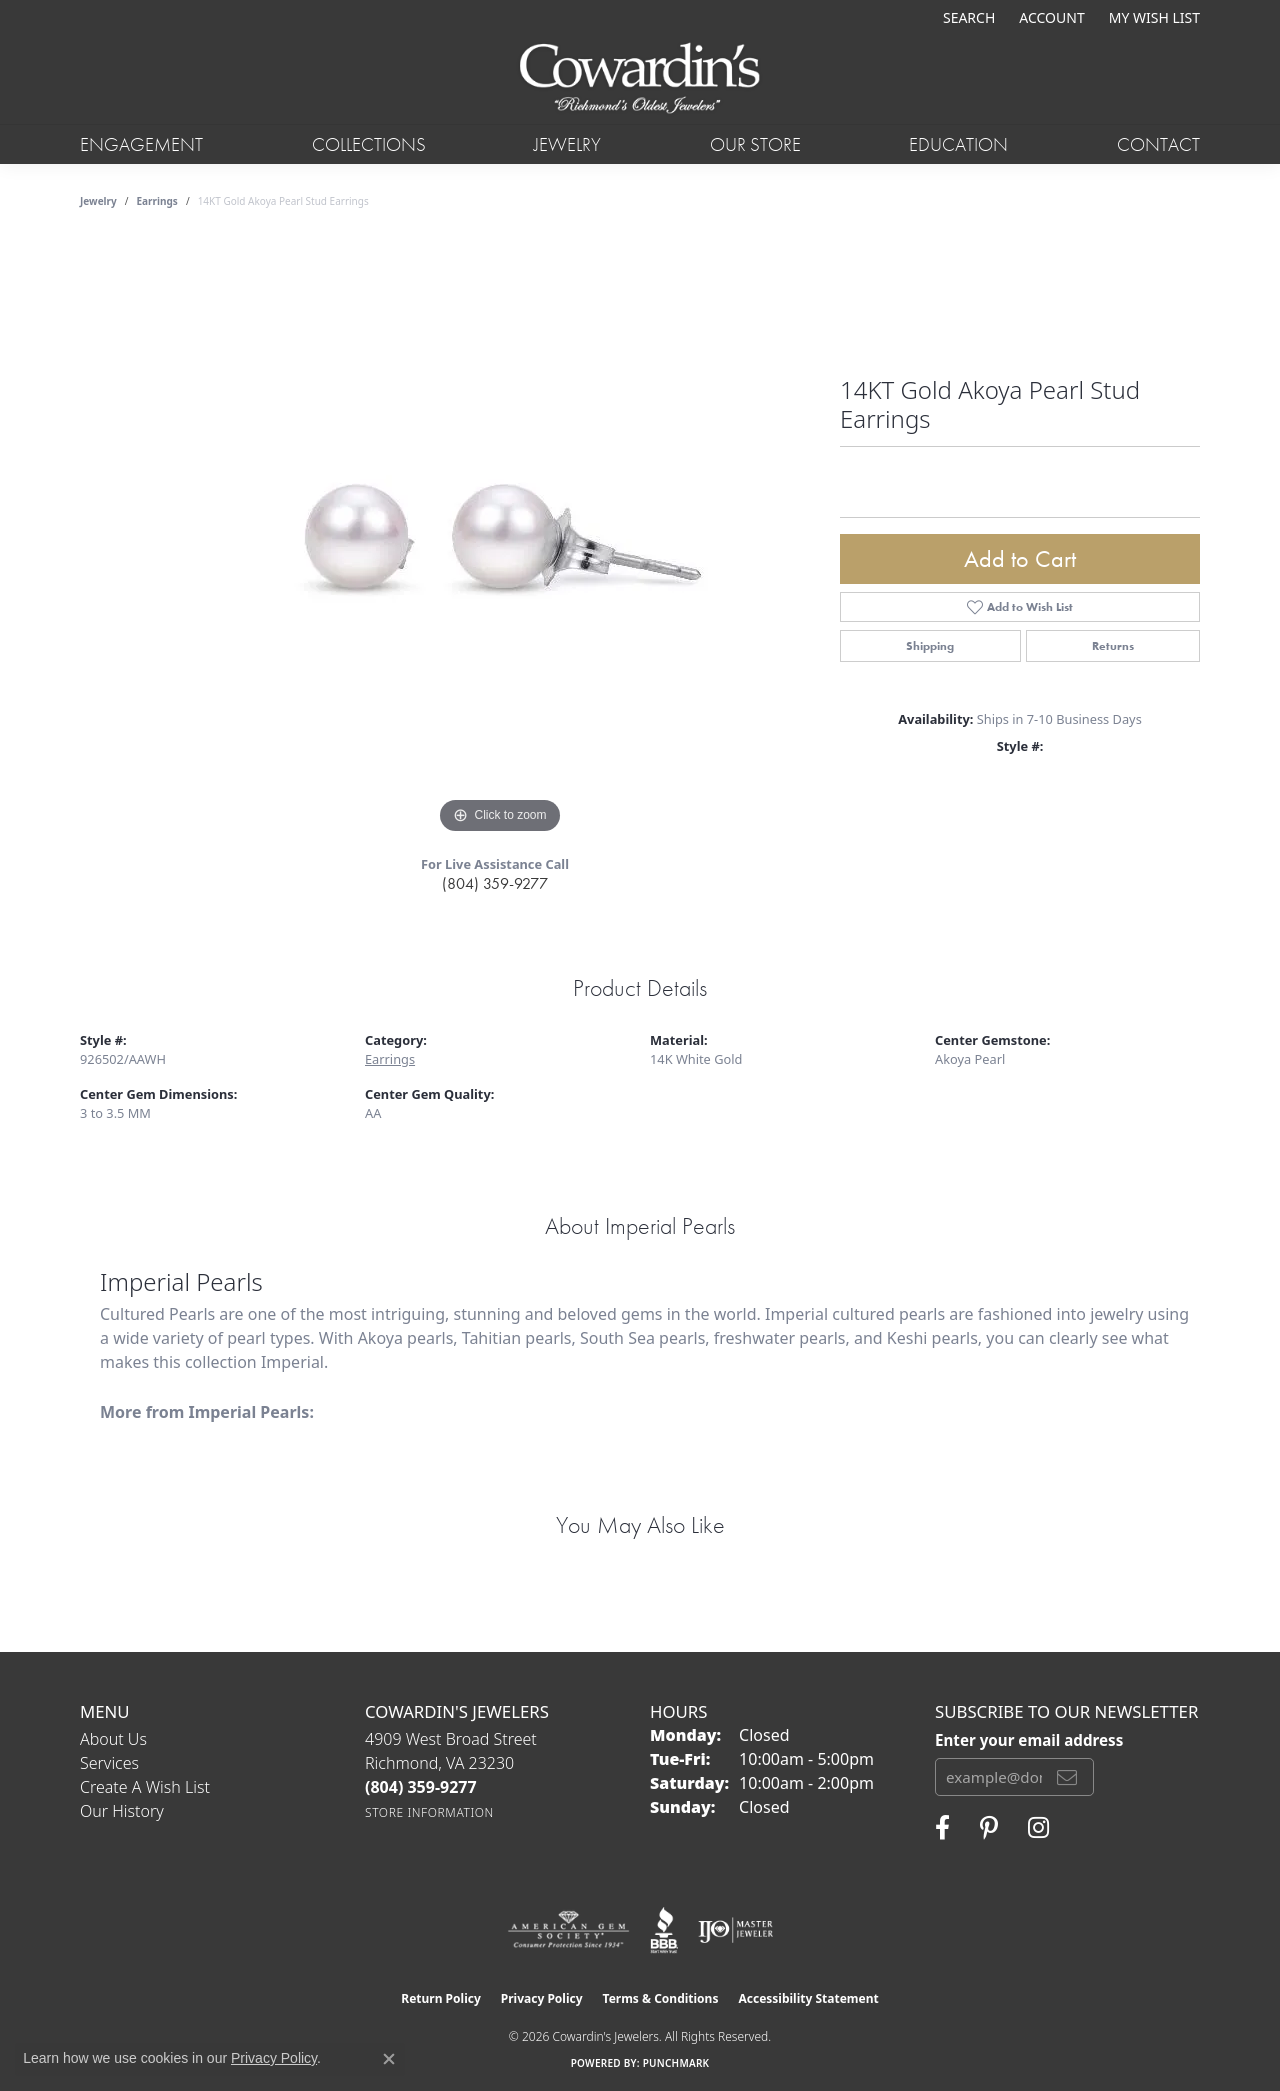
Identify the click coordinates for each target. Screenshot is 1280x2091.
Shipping (930, 646)
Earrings (157, 201)
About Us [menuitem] (113, 1739)
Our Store (755, 144)
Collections (369, 144)
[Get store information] (429, 1812)
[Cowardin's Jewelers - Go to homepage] (640, 79)
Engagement (141, 144)
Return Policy (441, 1998)
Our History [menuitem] (122, 1811)
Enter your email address (1029, 1740)
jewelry (98, 201)
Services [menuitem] (109, 1763)
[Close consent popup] (389, 2059)
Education (958, 144)
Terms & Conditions (661, 1998)
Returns (1113, 646)
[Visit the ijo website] (735, 1930)
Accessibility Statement (808, 1998)
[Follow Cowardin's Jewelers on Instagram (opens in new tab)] (1038, 1828)
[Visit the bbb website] (664, 1930)
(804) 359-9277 (495, 883)
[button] (967, 17)
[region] (500, 539)
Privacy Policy (542, 1998)
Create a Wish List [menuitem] (145, 1787)
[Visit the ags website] (568, 1930)
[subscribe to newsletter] (1067, 1777)
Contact (1158, 144)
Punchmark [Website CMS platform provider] (676, 2063)
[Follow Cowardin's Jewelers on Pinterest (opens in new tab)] (989, 1828)
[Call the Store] (421, 1787)
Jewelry (567, 144)
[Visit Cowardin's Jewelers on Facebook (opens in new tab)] (942, 1828)
